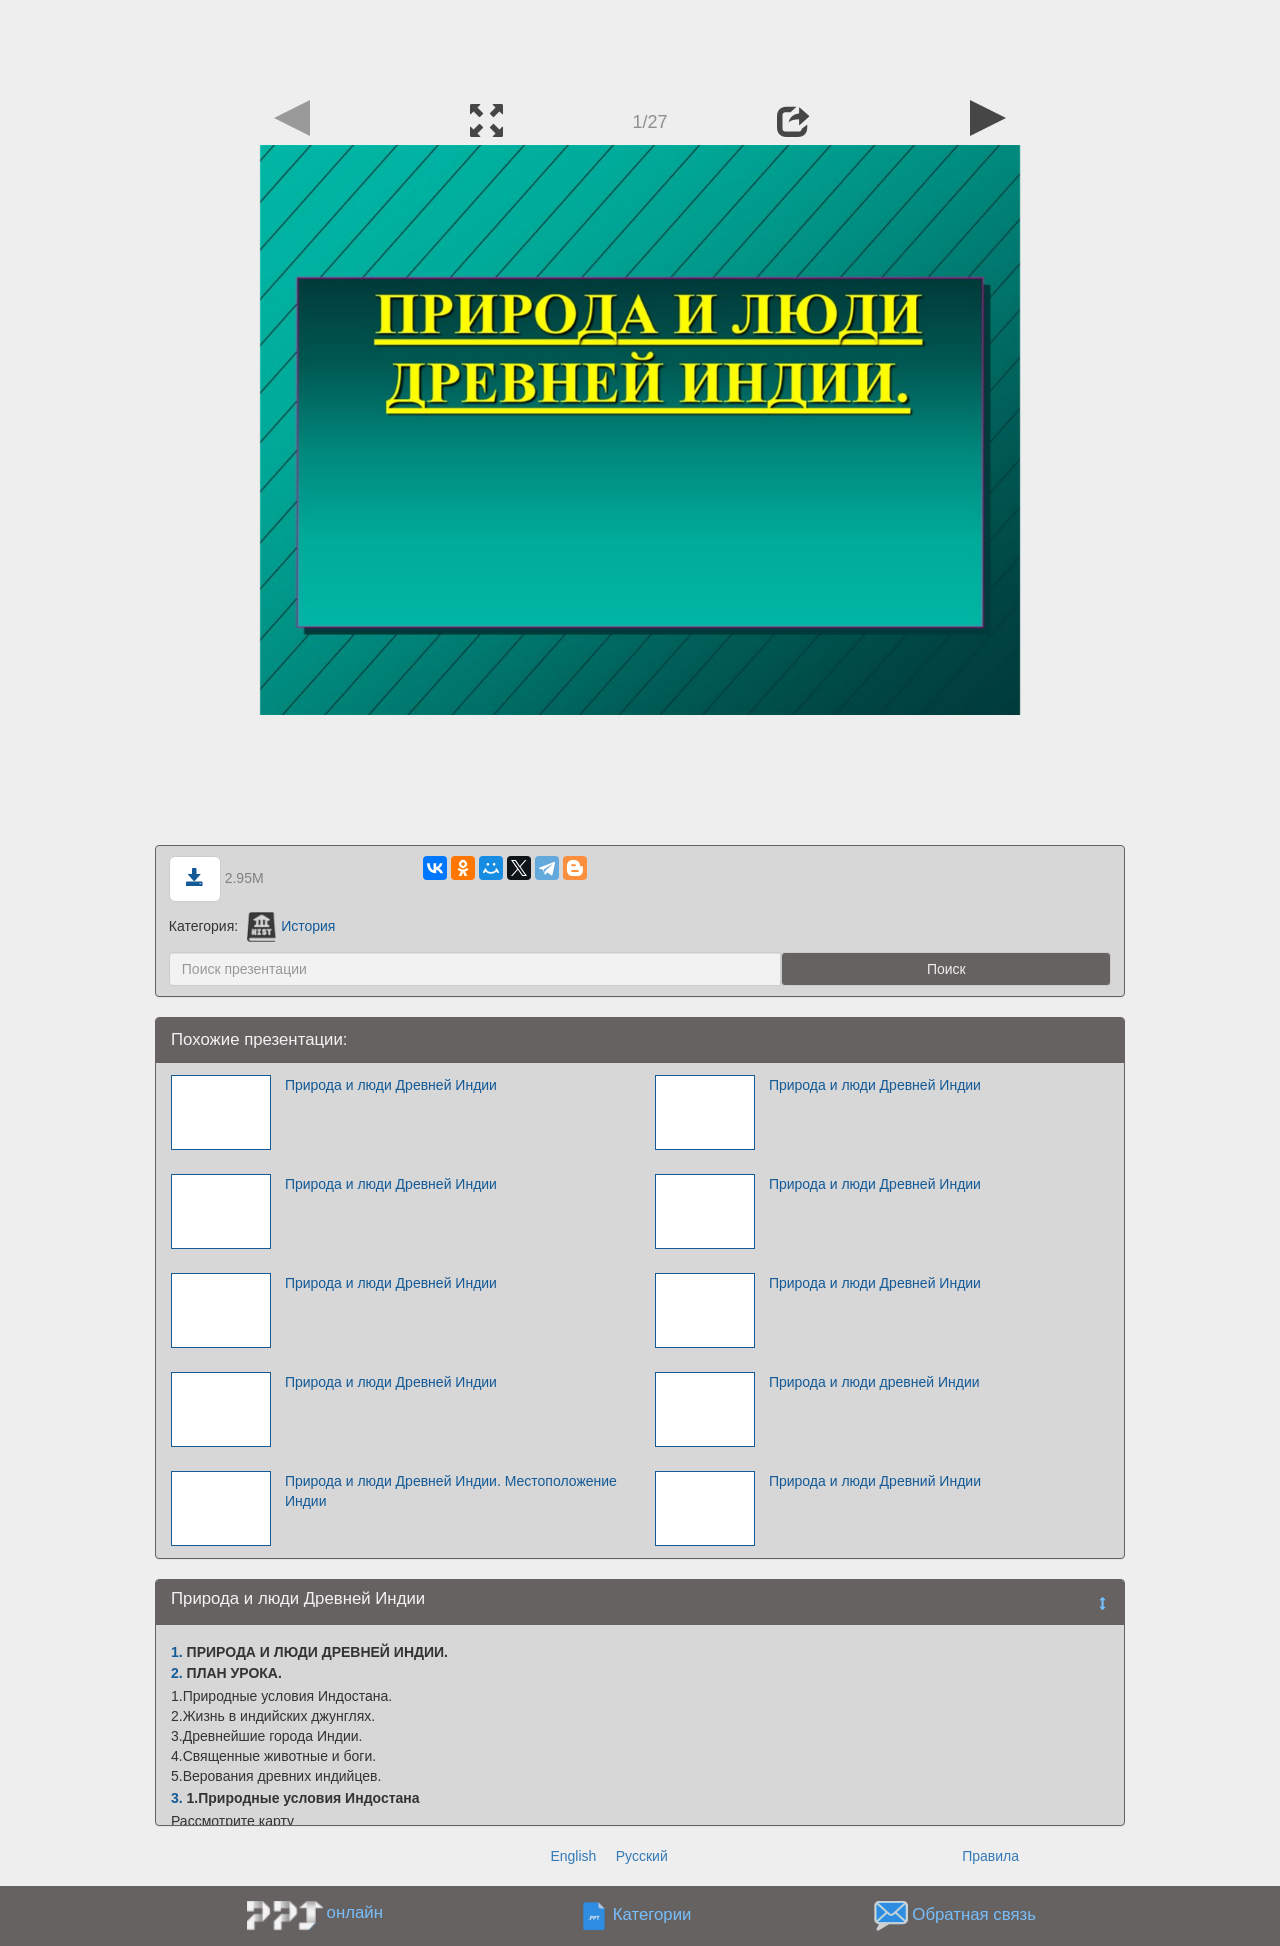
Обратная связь (974, 1915)
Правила (990, 1856)
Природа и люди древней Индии (874, 1382)
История (291, 926)
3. (177, 1798)
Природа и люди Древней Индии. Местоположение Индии (451, 1491)
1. (177, 1652)
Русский (642, 1856)
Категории (652, 1915)
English (573, 1856)
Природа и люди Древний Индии (875, 1481)
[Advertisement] (640, 45)
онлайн (355, 1912)
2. (177, 1673)
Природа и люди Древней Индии (391, 1085)
